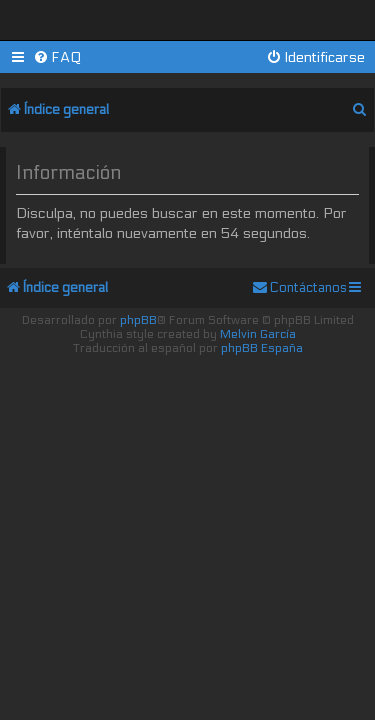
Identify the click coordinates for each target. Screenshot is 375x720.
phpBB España (262, 348)
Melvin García (258, 334)
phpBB (138, 320)
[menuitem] (57, 57)
